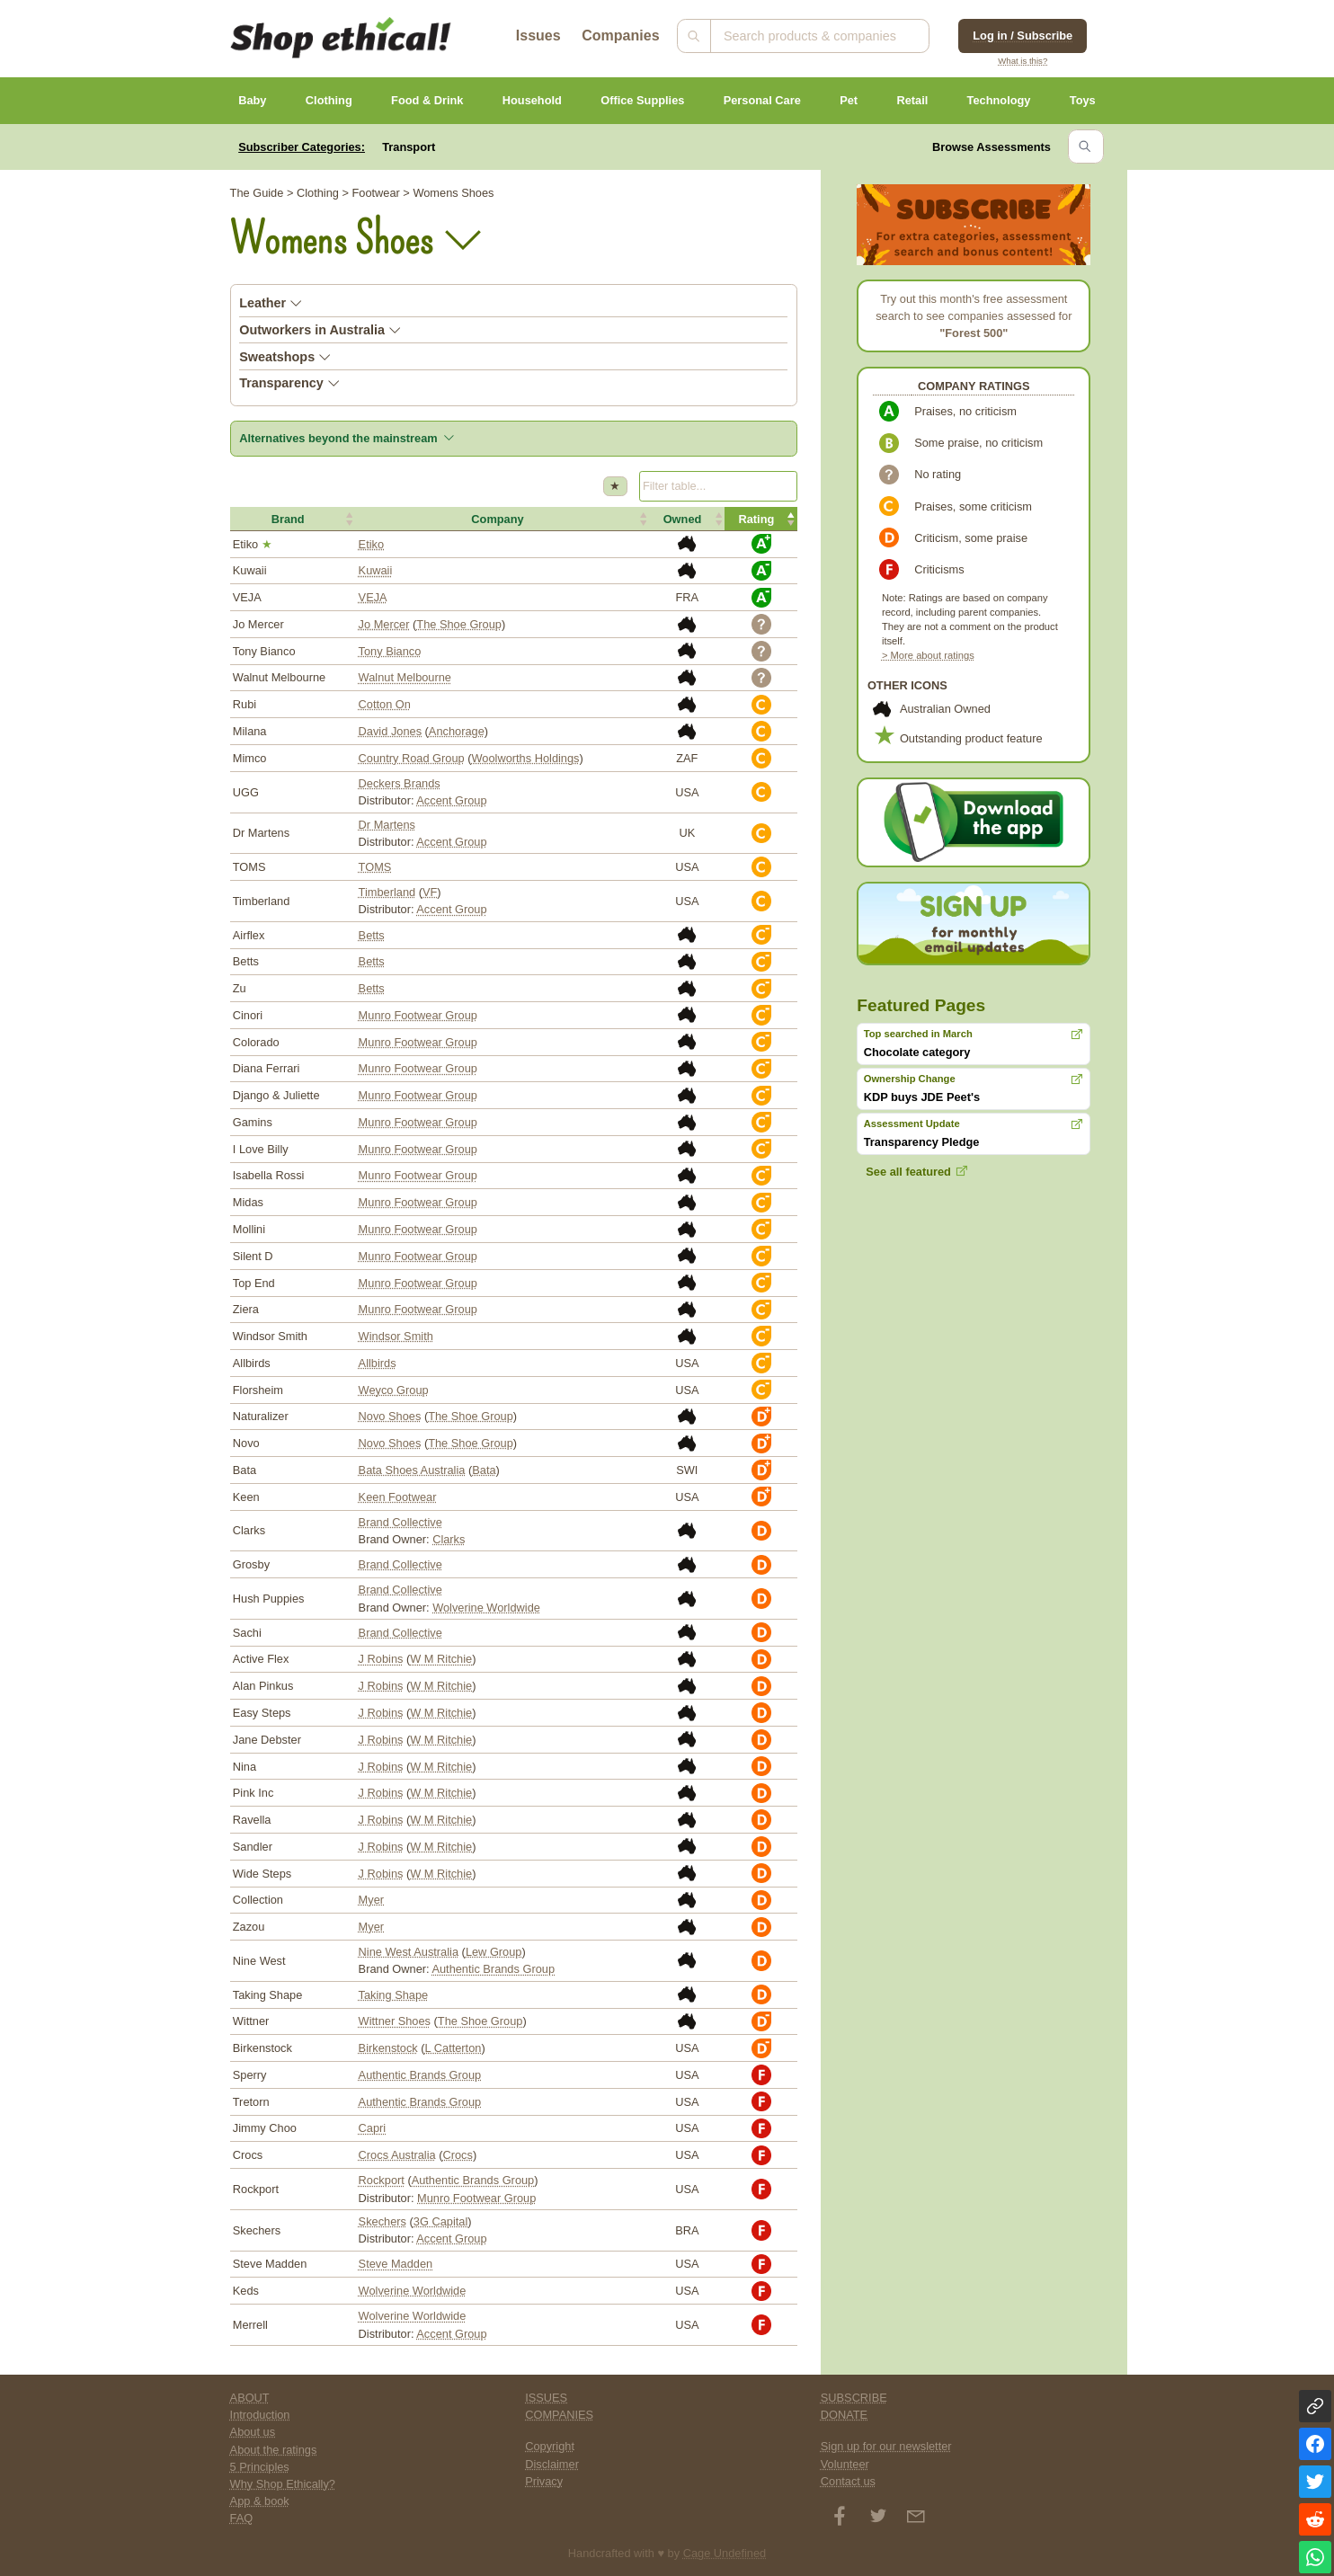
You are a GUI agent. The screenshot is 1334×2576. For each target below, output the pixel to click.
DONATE (844, 2414)
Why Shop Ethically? (282, 2484)
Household (532, 100)
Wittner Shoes (395, 2021)
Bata (483, 1470)
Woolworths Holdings (526, 758)
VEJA (373, 597)
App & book (259, 2501)
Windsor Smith (396, 1336)
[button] (293, 518)
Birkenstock (388, 2048)
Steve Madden (396, 2263)
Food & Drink (427, 100)
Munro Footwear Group (418, 1015)
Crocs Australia (397, 2155)
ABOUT (250, 2397)
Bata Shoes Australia (412, 1470)
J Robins (381, 1659)
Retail (912, 100)
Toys (1083, 100)
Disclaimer (552, 2464)
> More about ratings (928, 655)
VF (429, 892)
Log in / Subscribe (1022, 35)
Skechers (382, 2221)
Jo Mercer (384, 624)
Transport (408, 147)
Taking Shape (394, 1995)
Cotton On (385, 704)
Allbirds (377, 1363)
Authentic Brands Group (493, 1969)
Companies (620, 35)
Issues (538, 35)
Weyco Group (394, 1390)
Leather (270, 303)
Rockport (382, 2180)
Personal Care (762, 100)
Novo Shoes (390, 1416)
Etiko (371, 544)
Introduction (260, 2414)
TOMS (375, 867)
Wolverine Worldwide (486, 1607)
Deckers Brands (399, 783)
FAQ (241, 2518)
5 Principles (259, 2467)
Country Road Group (412, 758)
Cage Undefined (725, 2553)
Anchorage (457, 731)
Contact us (848, 2481)
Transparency (289, 383)
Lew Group (494, 1952)
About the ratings (273, 2449)
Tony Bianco (390, 651)
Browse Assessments (991, 147)
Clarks (448, 1539)
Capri (373, 2128)
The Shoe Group (459, 624)
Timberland (387, 892)
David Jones (390, 731)
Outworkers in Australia (320, 330)
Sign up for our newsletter (886, 2446)
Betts (372, 935)
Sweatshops (285, 357)
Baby (252, 100)
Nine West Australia (408, 1952)
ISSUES (546, 2397)
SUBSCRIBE (854, 2397)
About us (253, 2431)
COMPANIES (559, 2414)
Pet (849, 100)
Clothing (329, 100)
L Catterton (453, 2048)
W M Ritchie (441, 1659)
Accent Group (451, 800)
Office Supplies (642, 100)
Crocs (458, 2155)
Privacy (544, 2481)
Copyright (549, 2446)
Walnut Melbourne (405, 677)
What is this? (1022, 61)
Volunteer (845, 2464)
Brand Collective (400, 1522)
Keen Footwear (398, 1497)
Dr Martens (387, 824)
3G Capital (440, 2221)
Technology (999, 100)
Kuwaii (376, 570)
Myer (371, 1899)
